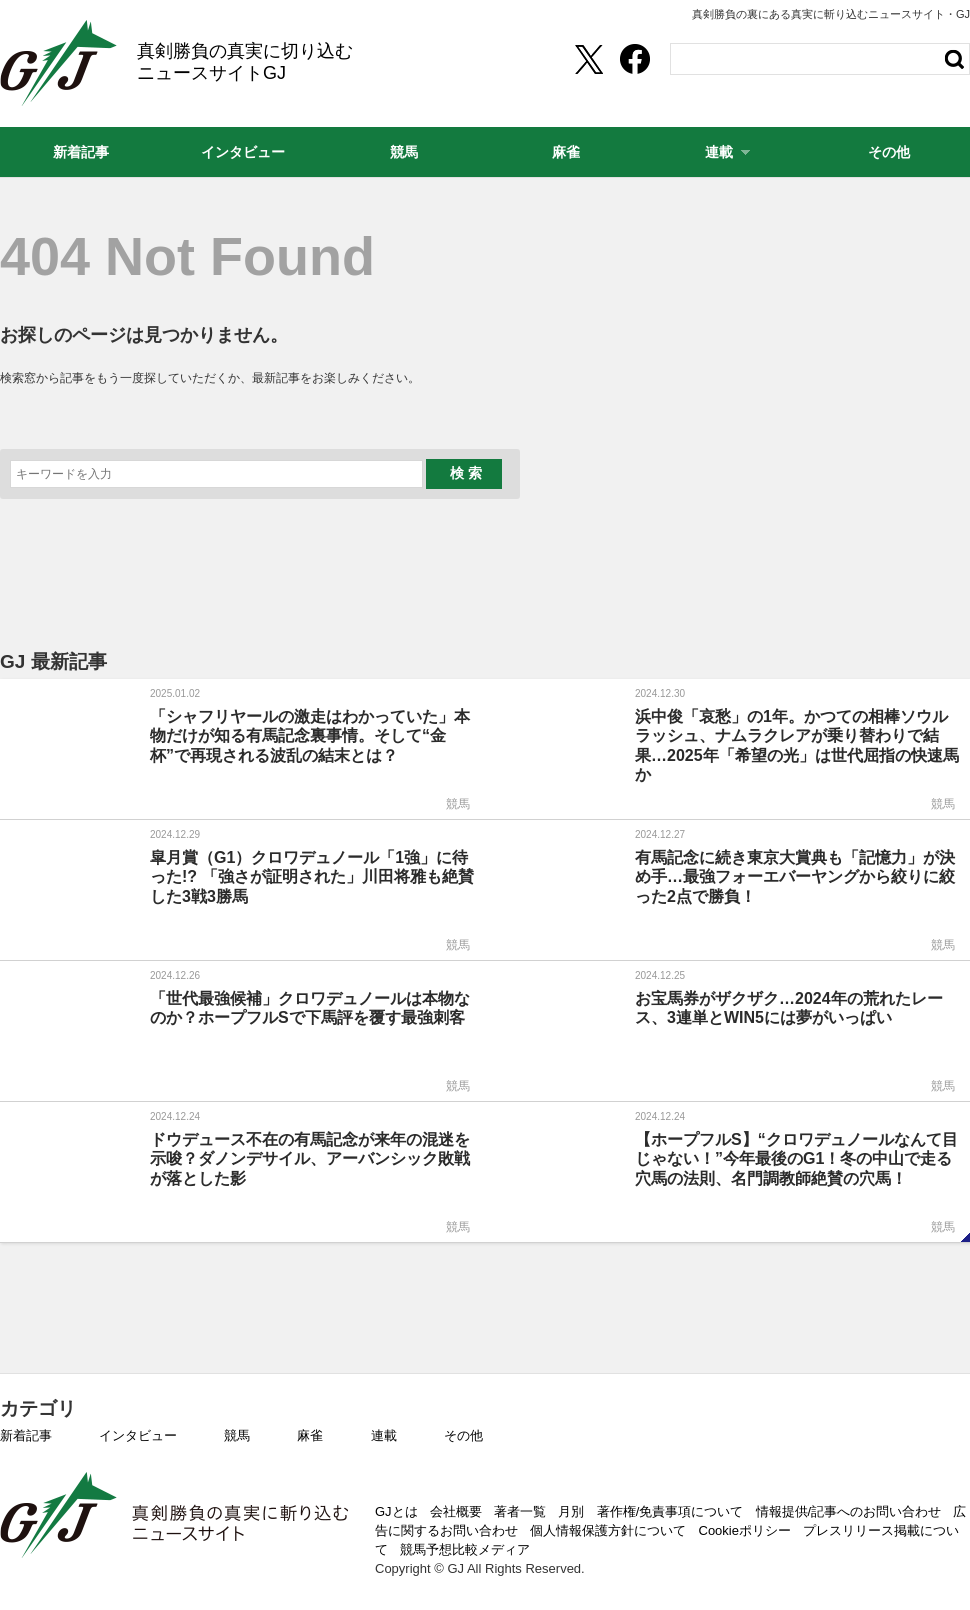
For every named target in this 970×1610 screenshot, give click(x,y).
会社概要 (456, 1511)
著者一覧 (520, 1511)
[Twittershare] (588, 59)
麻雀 (310, 1435)
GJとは (396, 1511)
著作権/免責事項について (670, 1511)
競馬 (237, 1435)
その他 (463, 1435)
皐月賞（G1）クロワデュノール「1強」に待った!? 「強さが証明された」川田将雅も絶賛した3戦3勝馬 (312, 876)
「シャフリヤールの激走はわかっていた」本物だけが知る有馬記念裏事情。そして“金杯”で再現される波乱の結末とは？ (310, 735)
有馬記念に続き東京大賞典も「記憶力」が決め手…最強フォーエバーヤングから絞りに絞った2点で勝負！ (795, 876)
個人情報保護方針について (608, 1530)
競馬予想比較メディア (465, 1549)
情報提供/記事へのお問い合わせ (849, 1511)
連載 (384, 1435)
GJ (58, 63)
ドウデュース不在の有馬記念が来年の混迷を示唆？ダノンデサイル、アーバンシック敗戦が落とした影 (310, 1158)
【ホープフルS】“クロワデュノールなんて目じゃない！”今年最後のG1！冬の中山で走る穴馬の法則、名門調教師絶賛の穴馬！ (796, 1158)
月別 (571, 1511)
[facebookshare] (635, 59)
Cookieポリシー (745, 1530)
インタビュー (138, 1435)
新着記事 (26, 1435)
